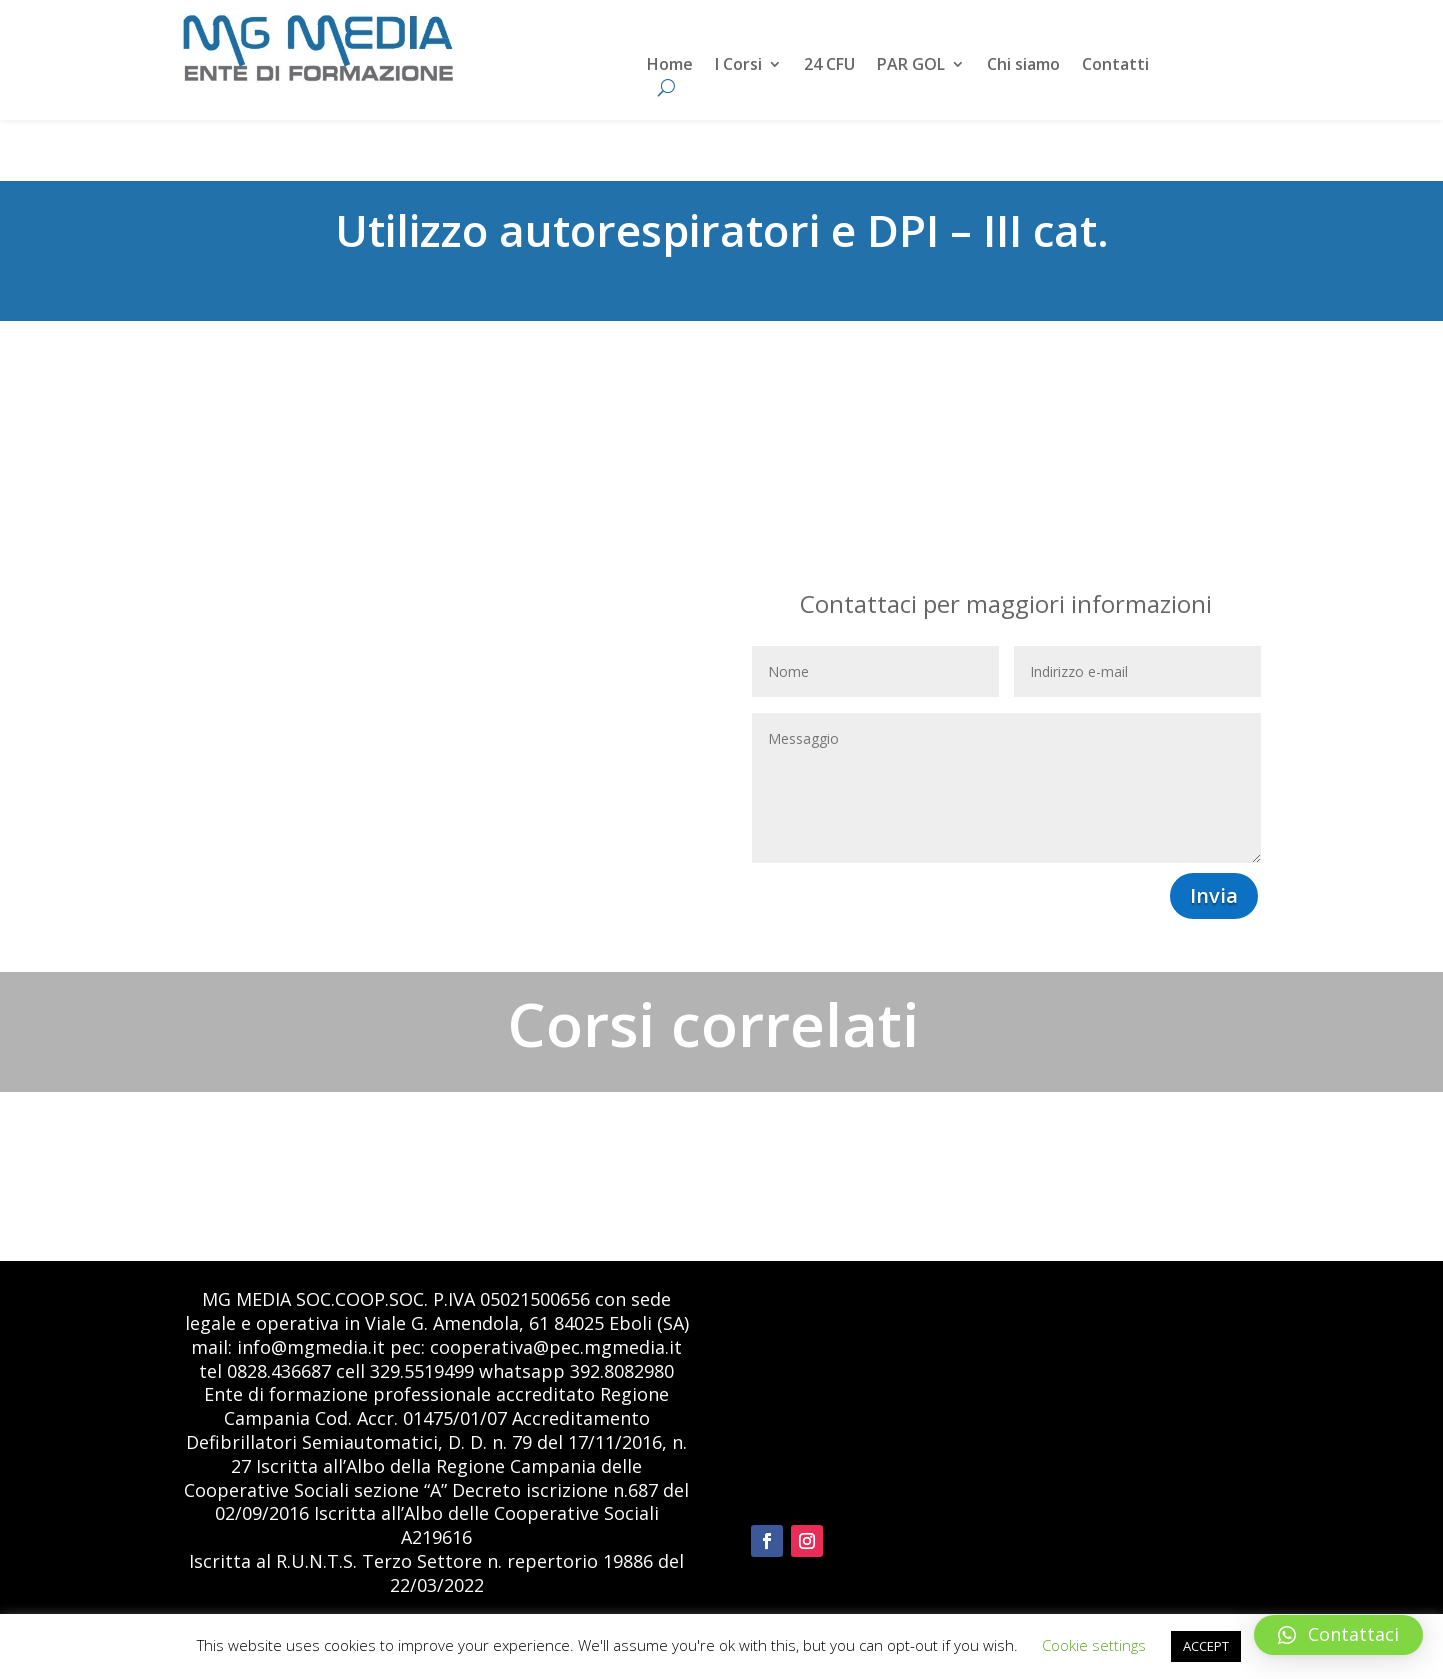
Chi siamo (1023, 66)
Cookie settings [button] (1094, 1645)
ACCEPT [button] (1206, 1646)
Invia (1214, 895)
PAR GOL (911, 66)
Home (670, 66)
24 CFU (829, 66)
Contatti (1115, 66)
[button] (1338, 1635)
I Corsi (738, 66)
